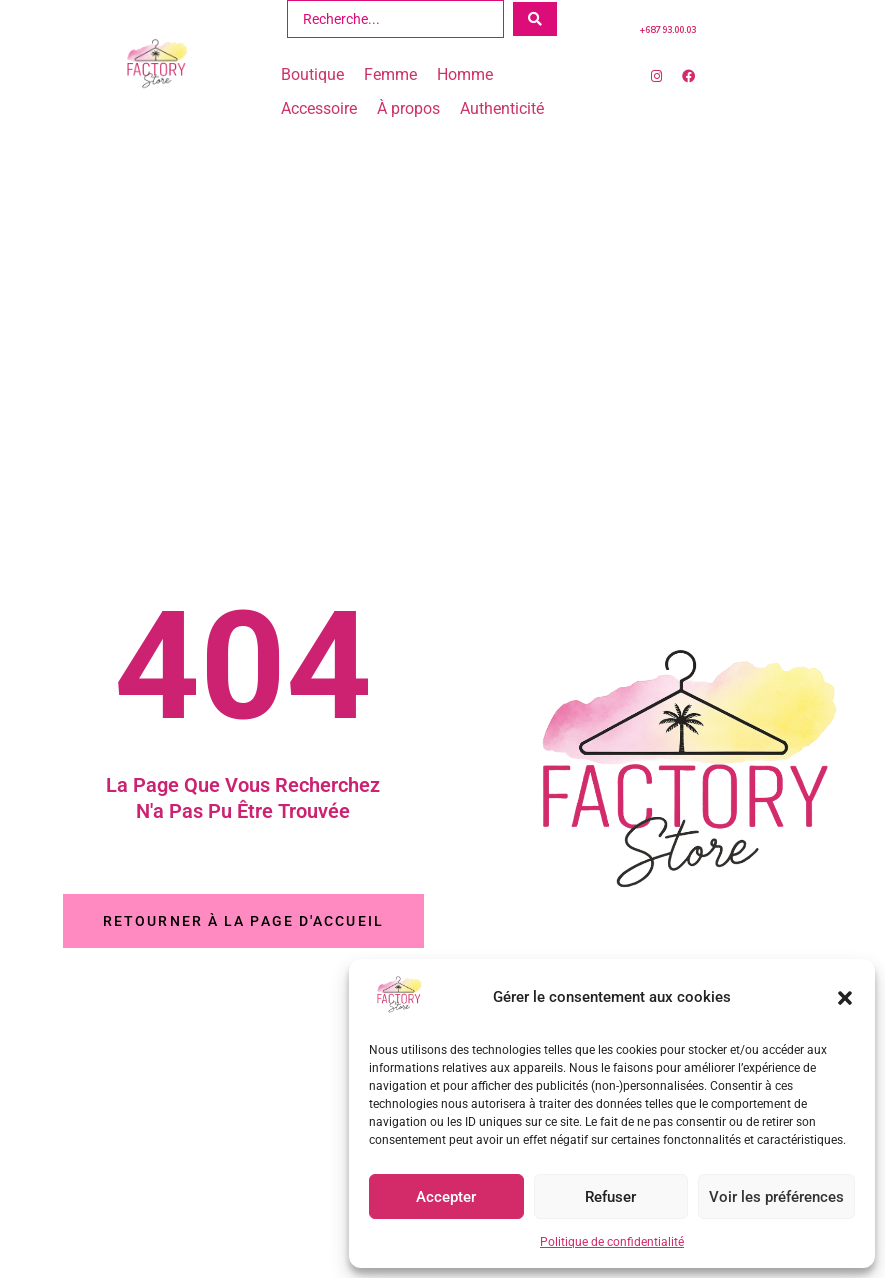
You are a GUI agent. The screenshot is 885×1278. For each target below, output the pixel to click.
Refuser (610, 1197)
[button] (845, 998)
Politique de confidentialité (612, 1242)
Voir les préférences (776, 1197)
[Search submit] (535, 19)
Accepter (446, 1197)
